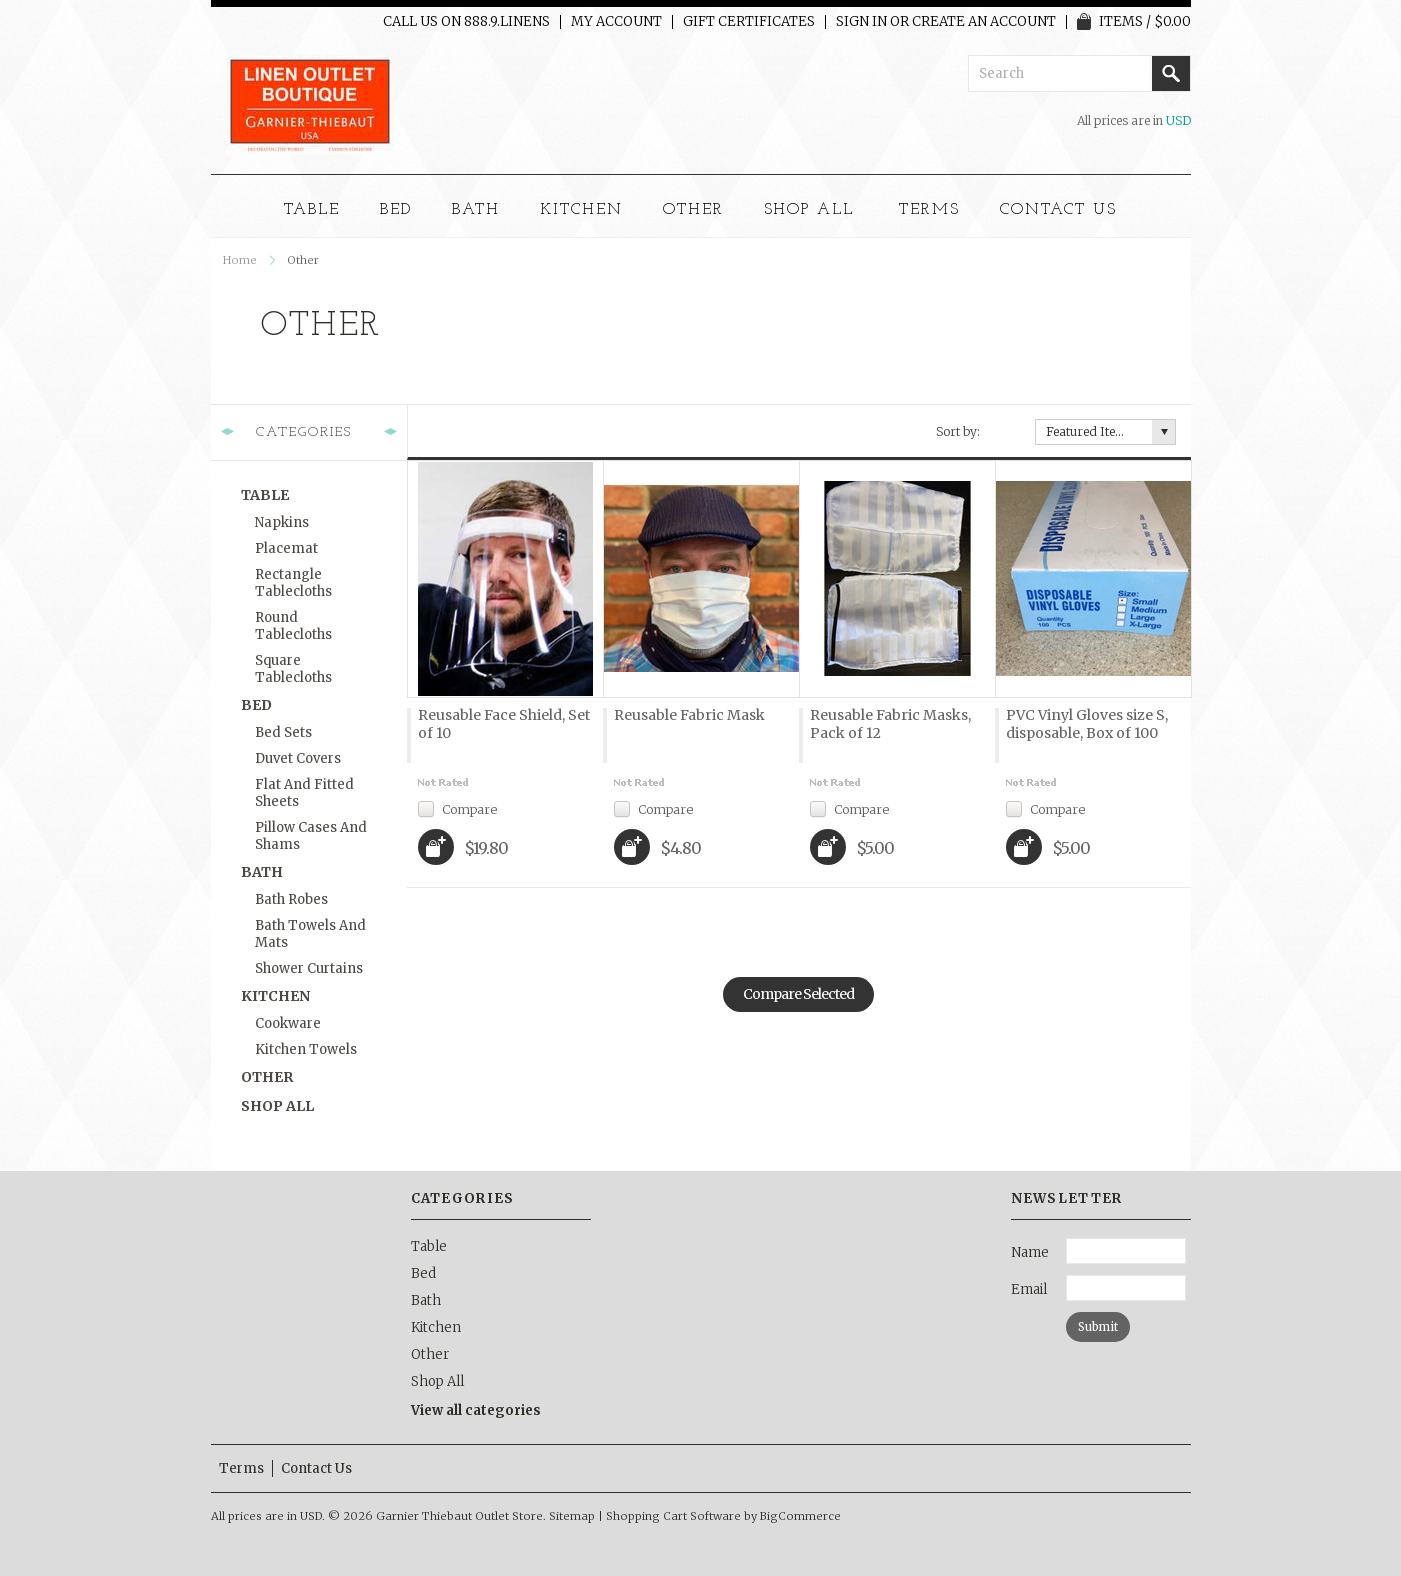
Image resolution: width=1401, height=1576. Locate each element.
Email (1029, 1289)
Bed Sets (283, 732)
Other (693, 210)
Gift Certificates (749, 22)
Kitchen (581, 210)
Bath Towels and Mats (310, 934)
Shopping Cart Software (673, 1516)
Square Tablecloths (293, 669)
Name (1030, 1252)
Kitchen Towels (306, 1049)
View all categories (476, 1410)
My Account (616, 22)
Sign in (861, 22)
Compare (469, 808)
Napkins (282, 522)
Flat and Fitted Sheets (304, 793)
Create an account (984, 22)
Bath (476, 210)
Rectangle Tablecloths (293, 583)
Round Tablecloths (293, 626)
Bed (396, 210)
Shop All (809, 210)
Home (240, 260)
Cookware (288, 1023)
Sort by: (958, 431)
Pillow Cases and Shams (311, 836)
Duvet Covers (298, 758)
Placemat (286, 548)
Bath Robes (291, 899)
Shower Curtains (309, 968)
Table (312, 210)
